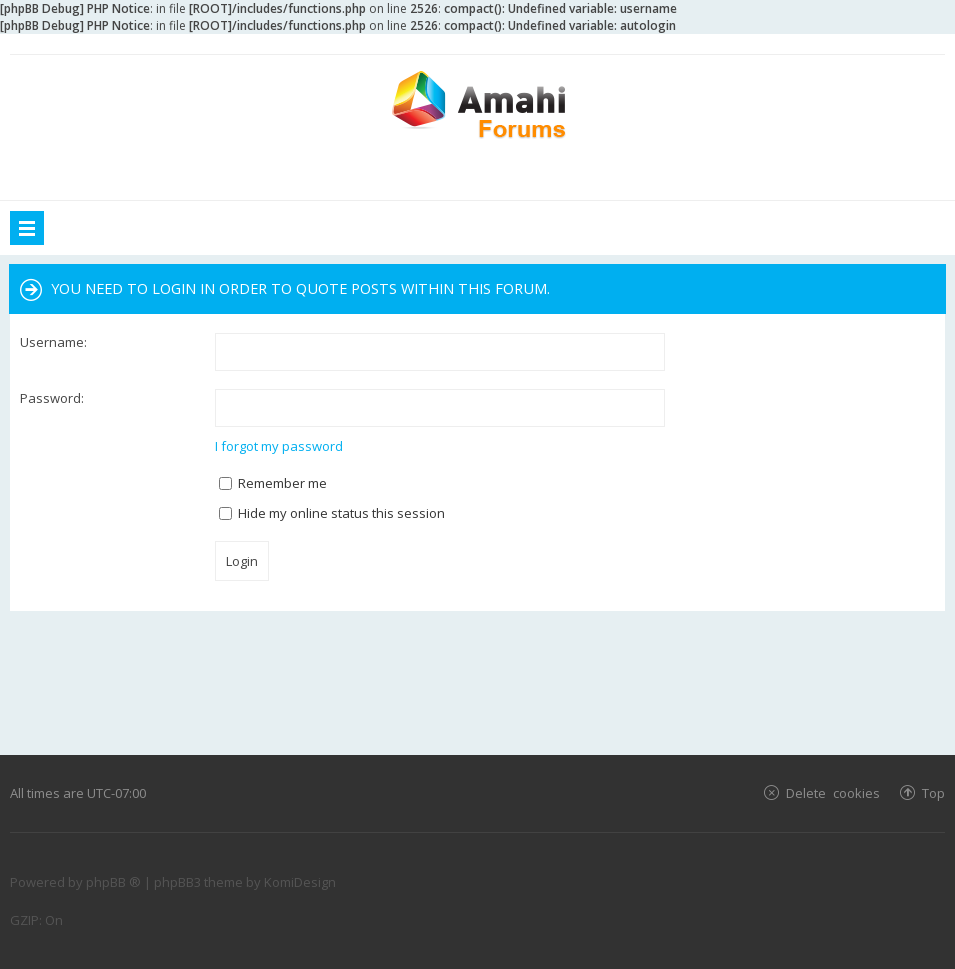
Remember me (273, 483)
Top (933, 792)
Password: (52, 398)
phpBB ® (113, 882)
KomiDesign (300, 882)
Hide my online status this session (332, 513)
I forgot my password (279, 446)
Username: (53, 342)
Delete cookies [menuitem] (833, 792)
